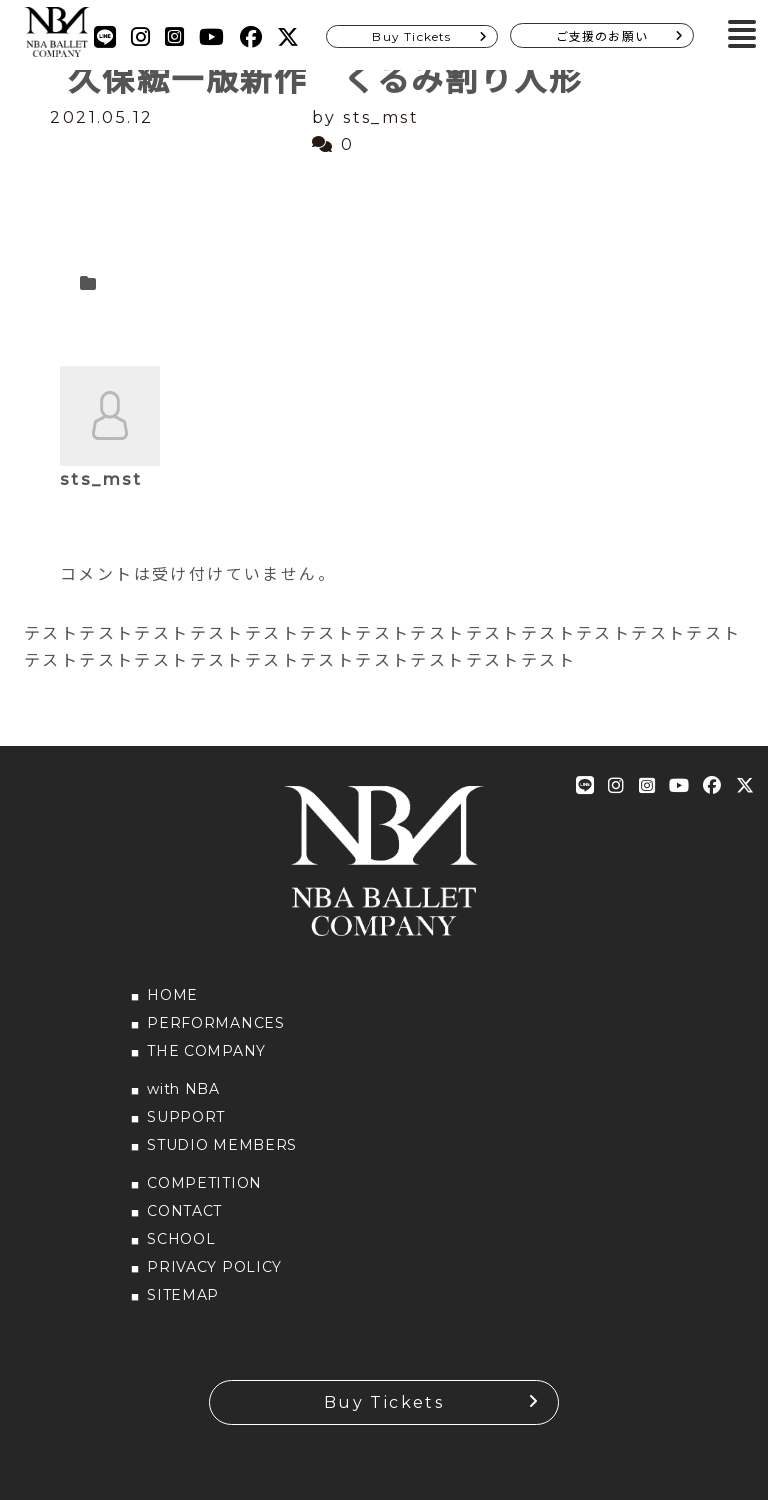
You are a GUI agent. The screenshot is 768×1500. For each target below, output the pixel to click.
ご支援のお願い (602, 36)
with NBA (183, 1089)
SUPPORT (186, 1117)
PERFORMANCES (215, 1023)
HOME (172, 995)
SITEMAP (183, 1295)
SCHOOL (181, 1239)
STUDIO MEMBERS (222, 1145)
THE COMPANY (206, 1051)
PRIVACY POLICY (214, 1267)
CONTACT (184, 1211)
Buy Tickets (411, 36)
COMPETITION (204, 1183)
